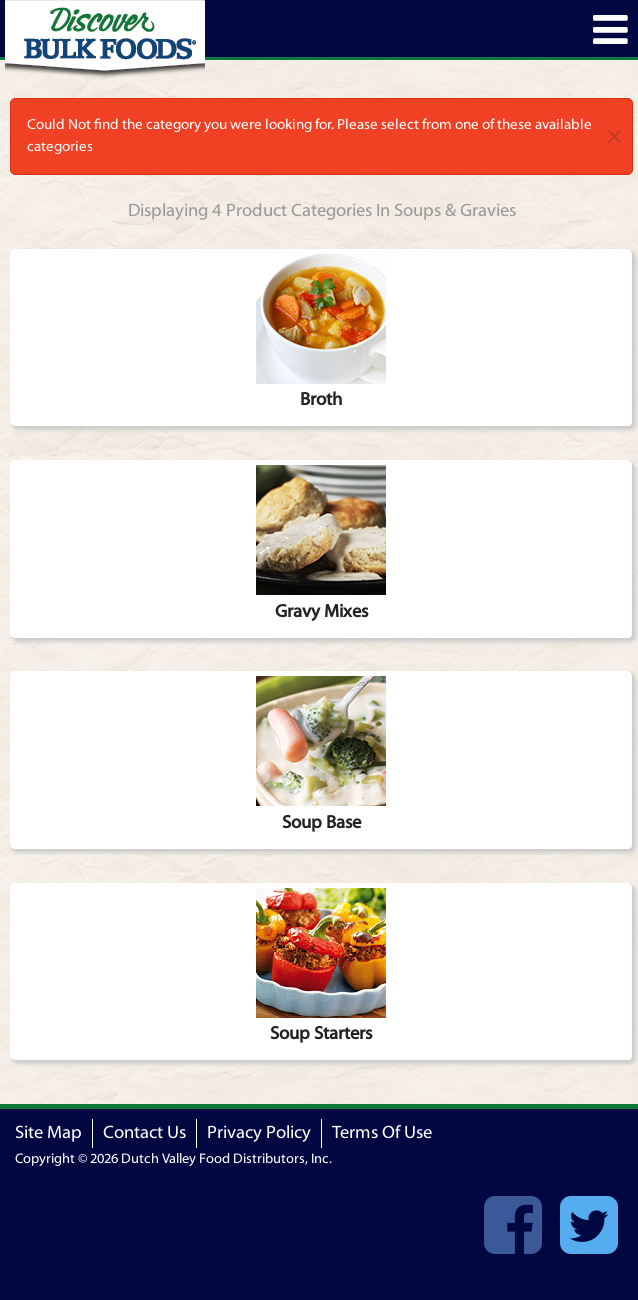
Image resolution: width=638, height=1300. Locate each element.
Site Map (48, 1132)
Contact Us (144, 1132)
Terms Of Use (382, 1132)
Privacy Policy (259, 1132)
